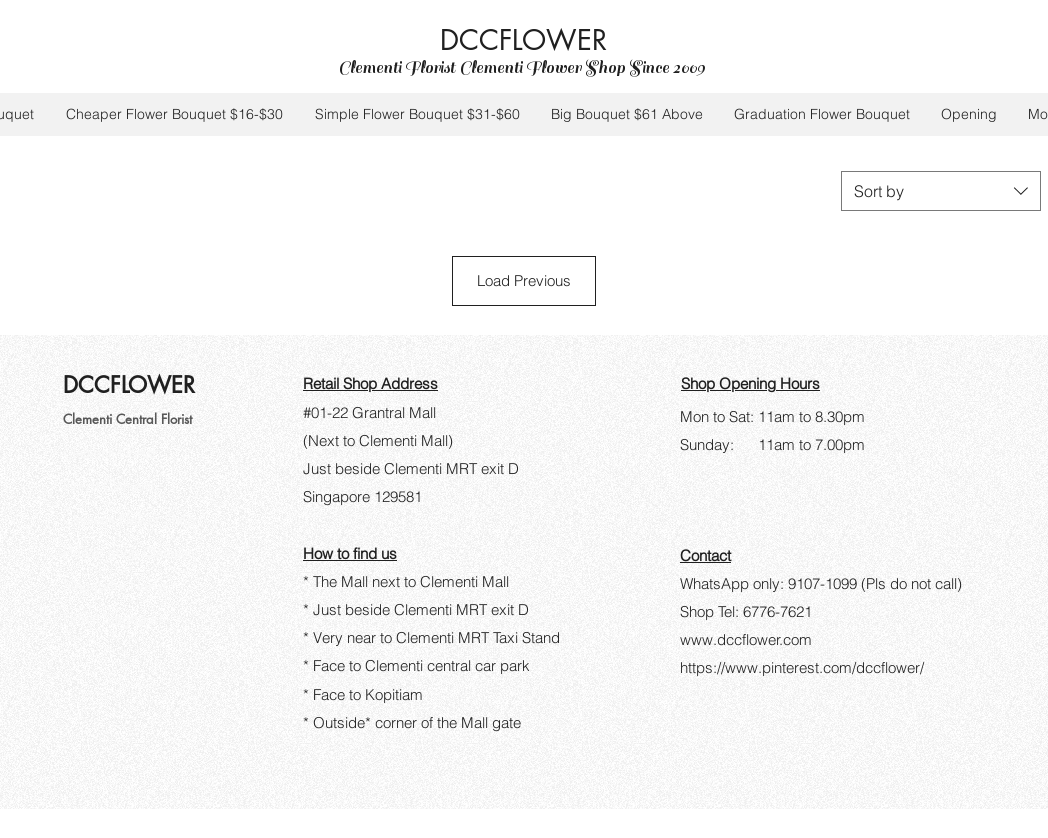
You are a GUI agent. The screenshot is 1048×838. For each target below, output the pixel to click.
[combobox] (941, 191)
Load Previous (524, 280)
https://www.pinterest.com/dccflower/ (802, 667)
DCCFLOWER (528, 40)
